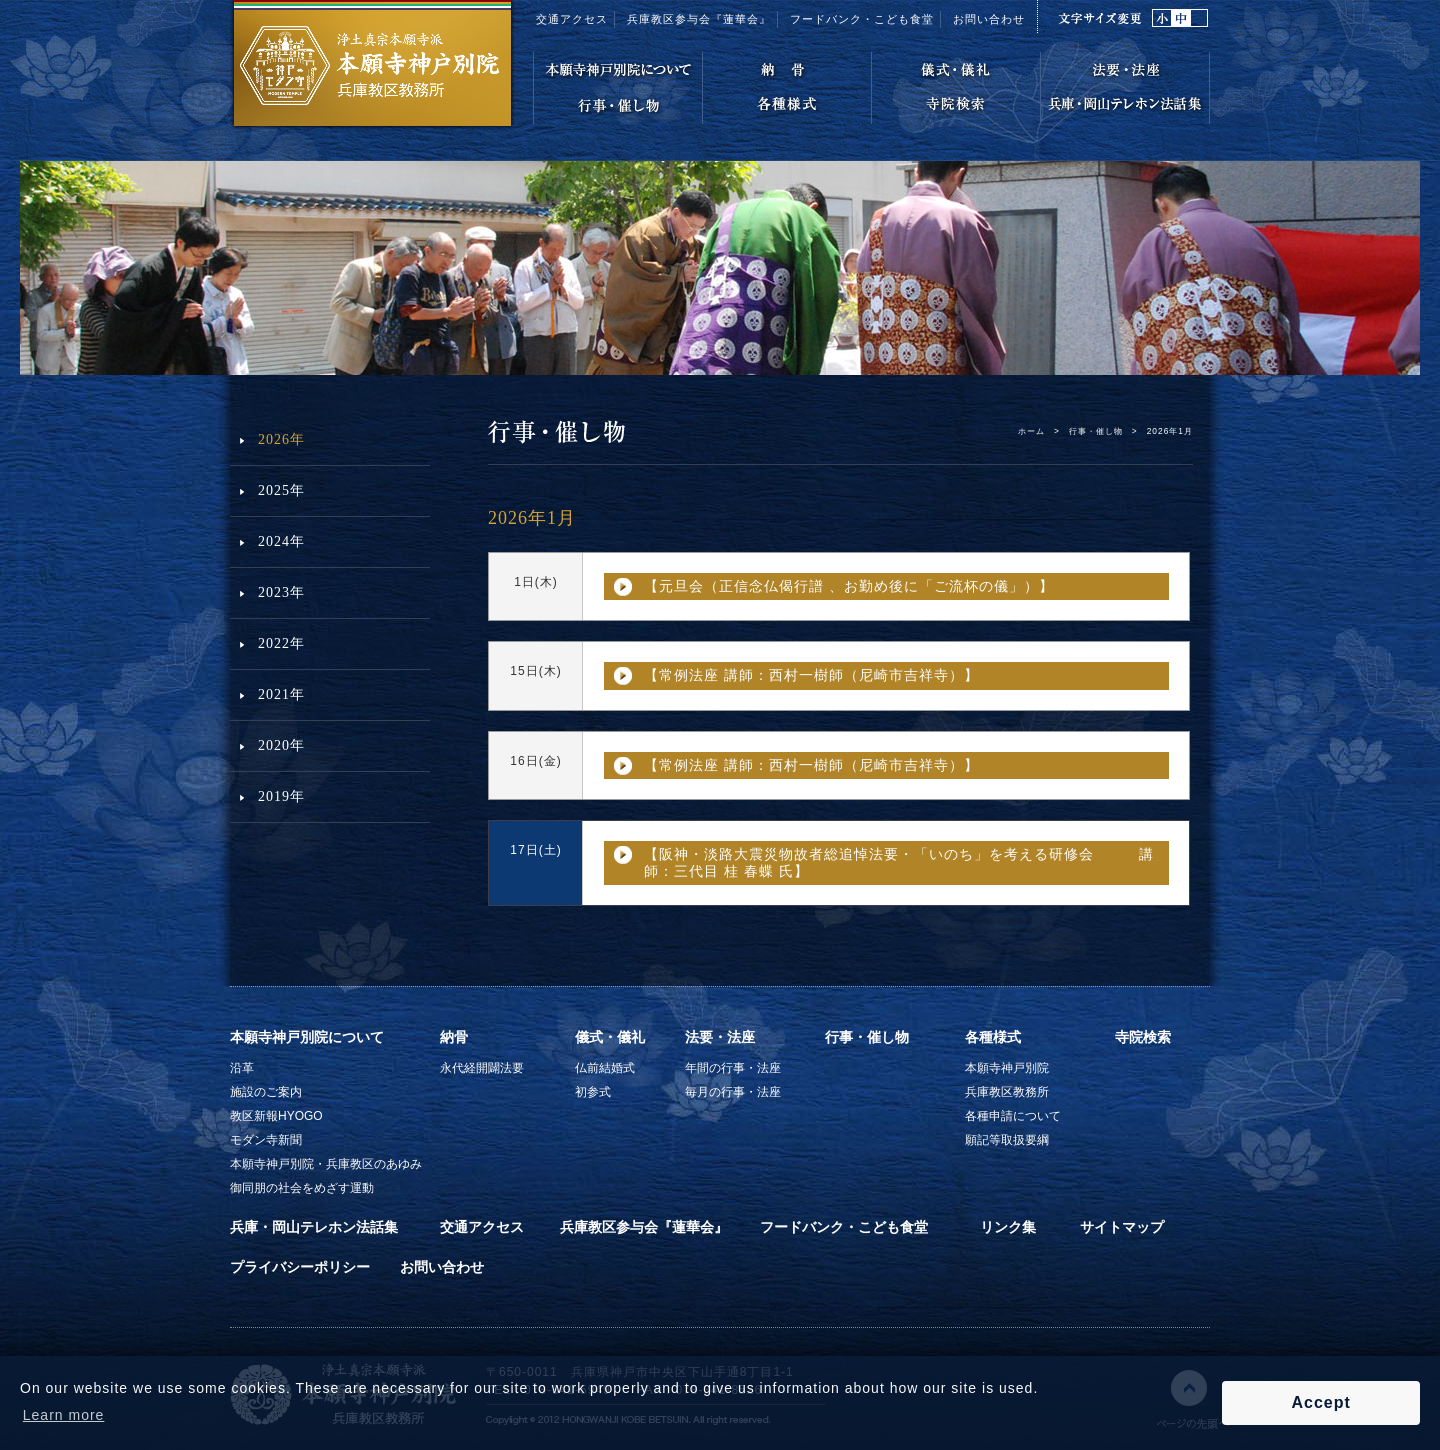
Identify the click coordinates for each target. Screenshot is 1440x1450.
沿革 (242, 1068)
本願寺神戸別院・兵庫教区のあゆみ (326, 1164)
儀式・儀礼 (610, 1037)
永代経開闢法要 (482, 1068)
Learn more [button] (64, 1415)
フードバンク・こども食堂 (844, 1227)
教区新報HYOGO (276, 1116)
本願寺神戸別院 (1007, 1068)
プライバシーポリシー (300, 1267)
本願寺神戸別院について (307, 1037)
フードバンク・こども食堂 (862, 19)
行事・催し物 (1096, 431)
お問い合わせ (989, 19)
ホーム (1031, 431)
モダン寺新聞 (266, 1140)
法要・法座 (720, 1037)
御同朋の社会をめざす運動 (302, 1188)
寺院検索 (1143, 1037)
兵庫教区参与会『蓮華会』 (699, 19)
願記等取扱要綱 (1007, 1140)
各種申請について (1013, 1116)
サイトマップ (1122, 1227)
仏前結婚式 (605, 1068)
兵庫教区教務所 (1007, 1092)
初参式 (593, 1092)
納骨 (454, 1037)
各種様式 (993, 1037)
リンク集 (1008, 1227)
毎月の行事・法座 (733, 1092)
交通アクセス (572, 19)
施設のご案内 (266, 1092)
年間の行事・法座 (733, 1068)
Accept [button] (1320, 1402)
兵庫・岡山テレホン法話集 (314, 1227)
